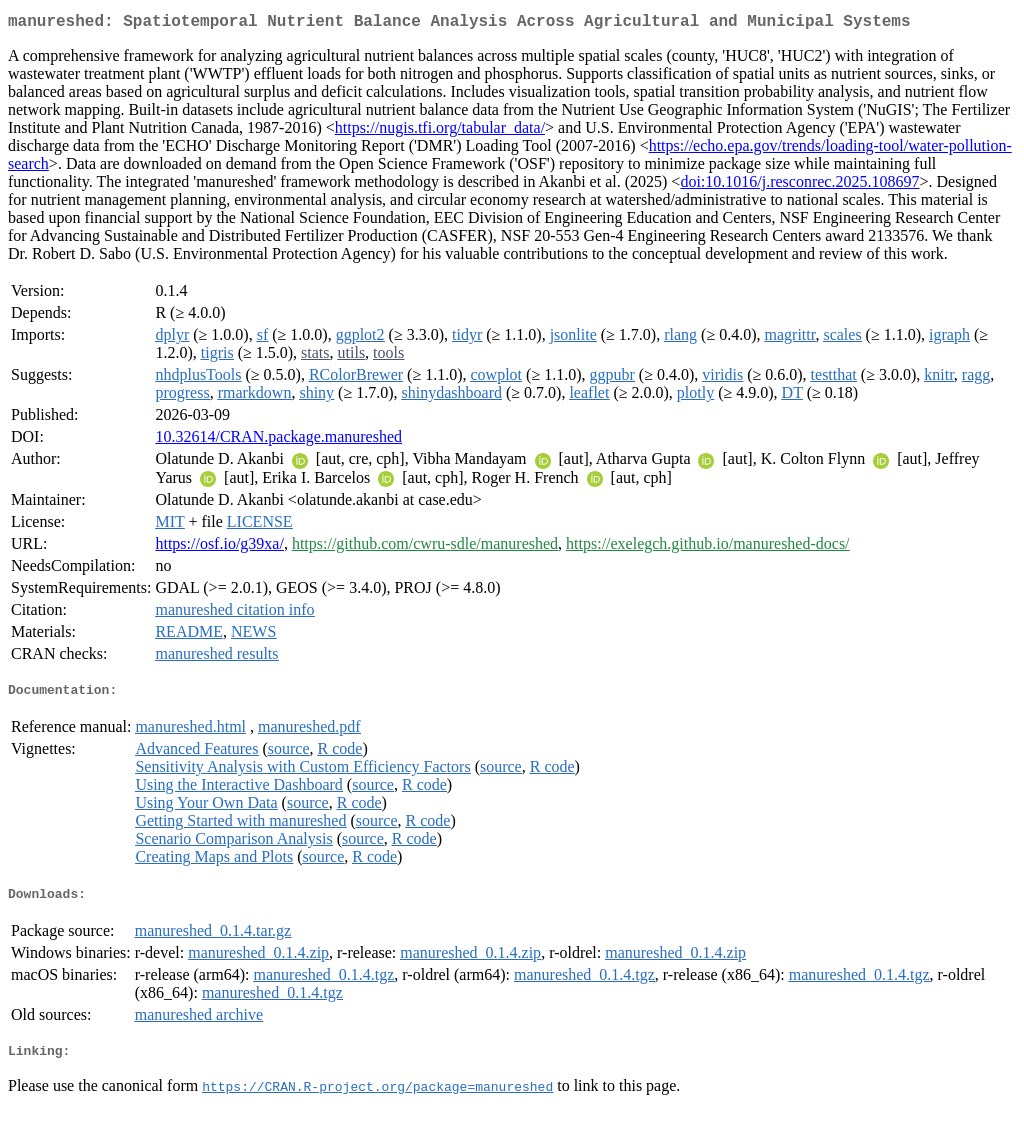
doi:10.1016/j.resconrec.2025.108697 (799, 185)
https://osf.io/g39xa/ (219, 547)
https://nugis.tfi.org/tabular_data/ (440, 131)
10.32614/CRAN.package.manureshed (278, 440)
